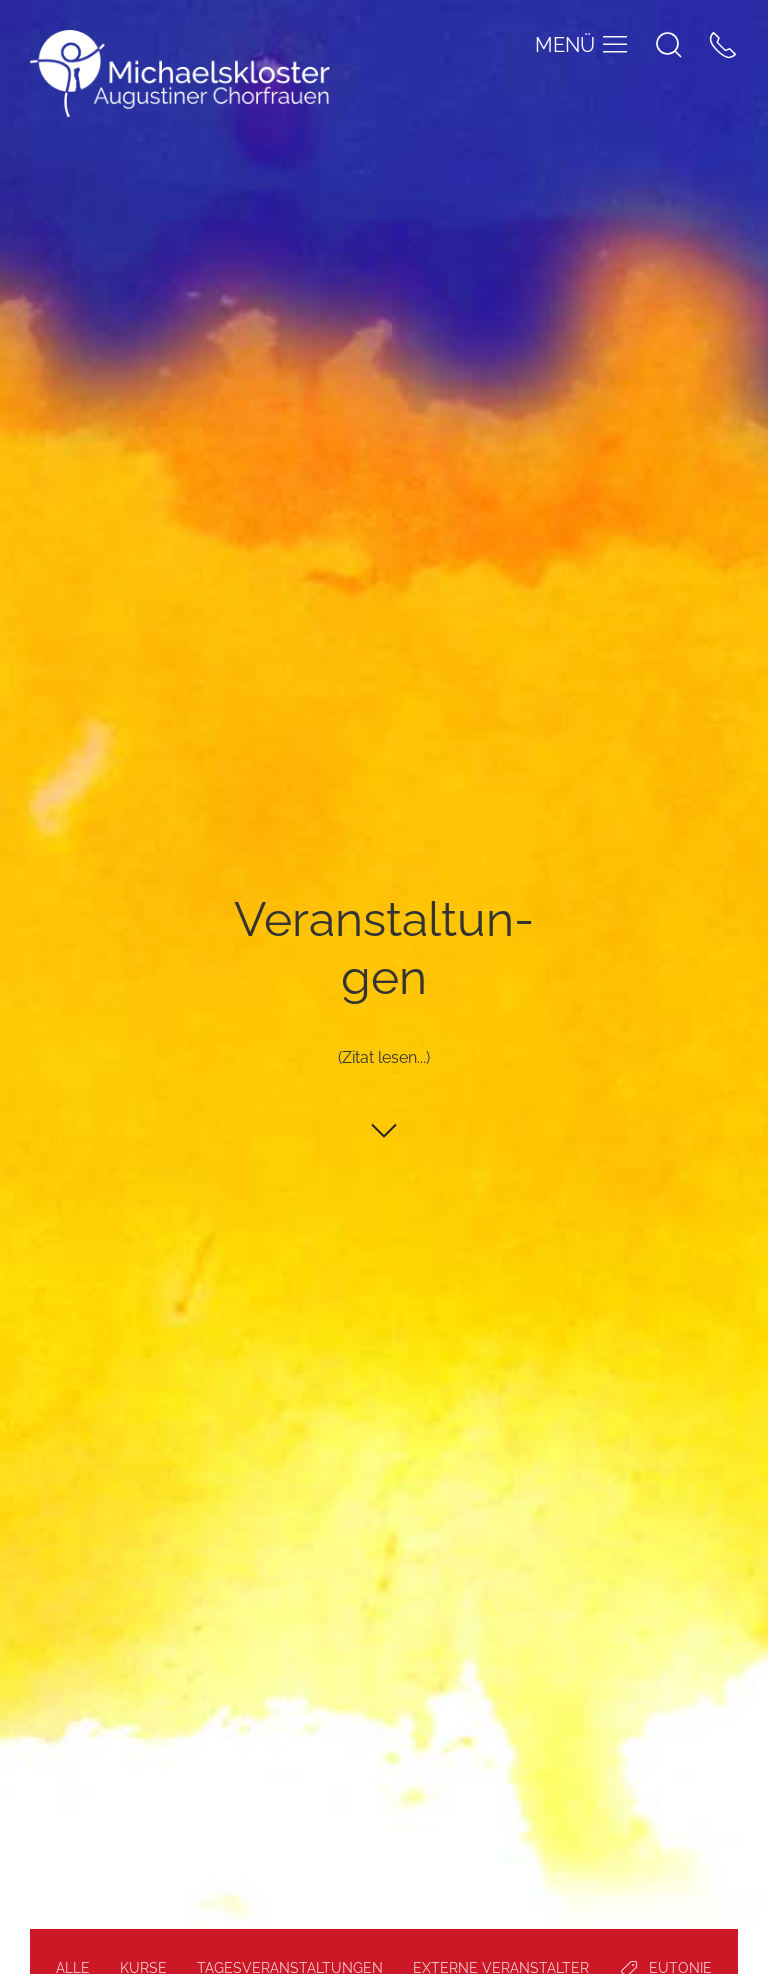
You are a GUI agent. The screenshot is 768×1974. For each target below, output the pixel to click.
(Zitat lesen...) (384, 1058)
